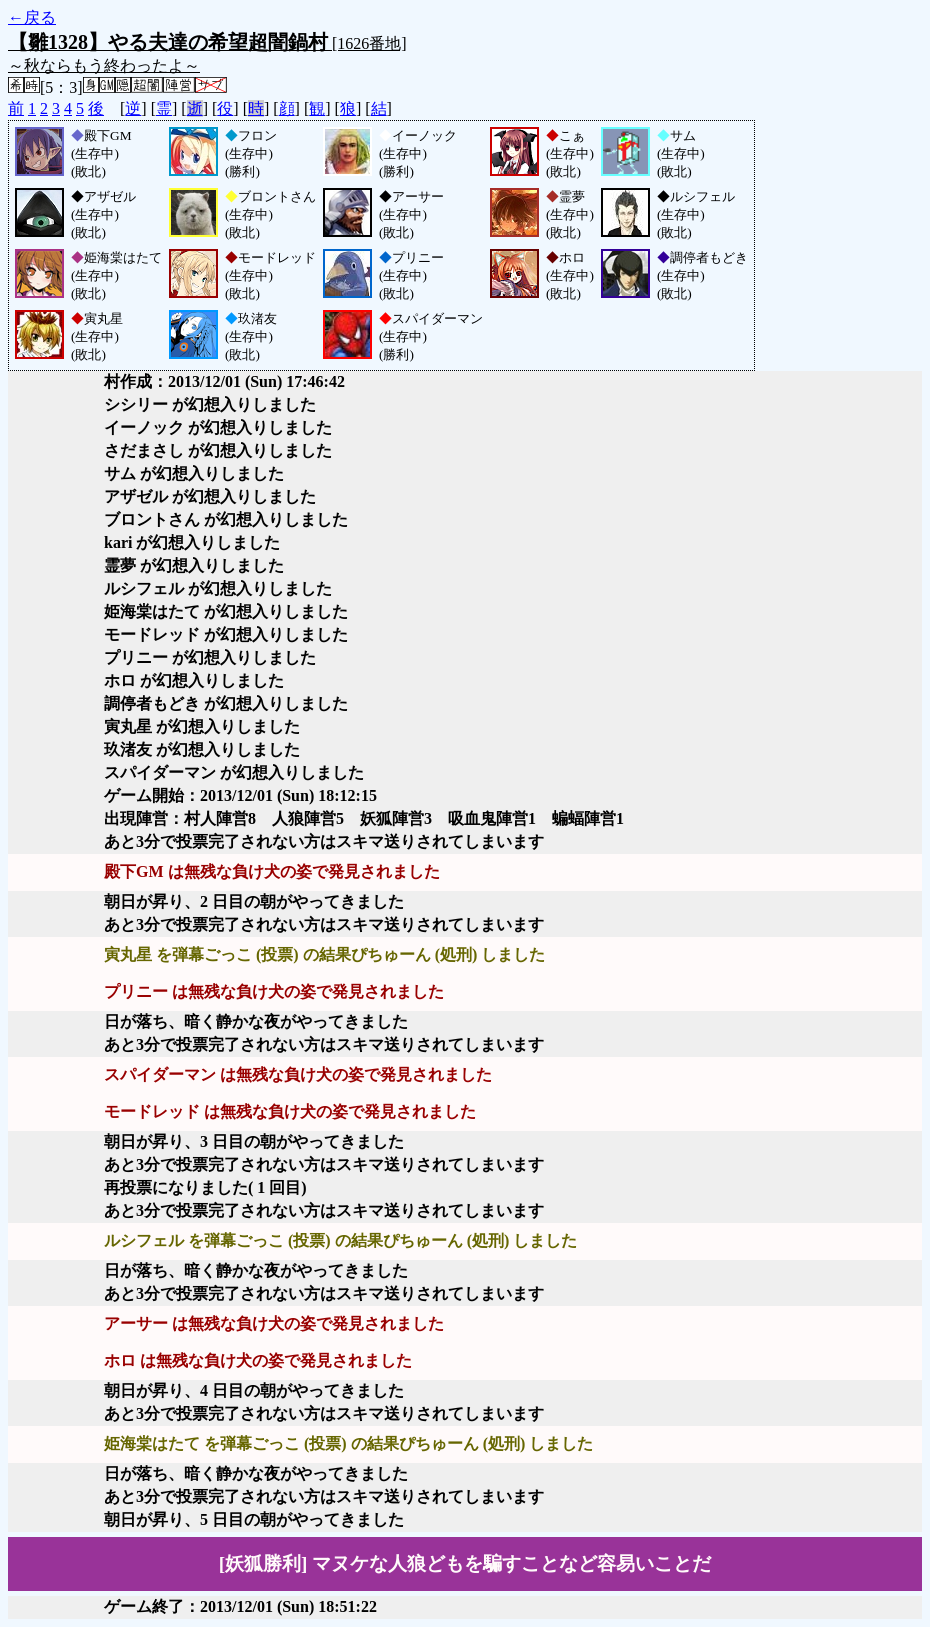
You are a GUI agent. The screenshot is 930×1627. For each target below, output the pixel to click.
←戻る (32, 17)
